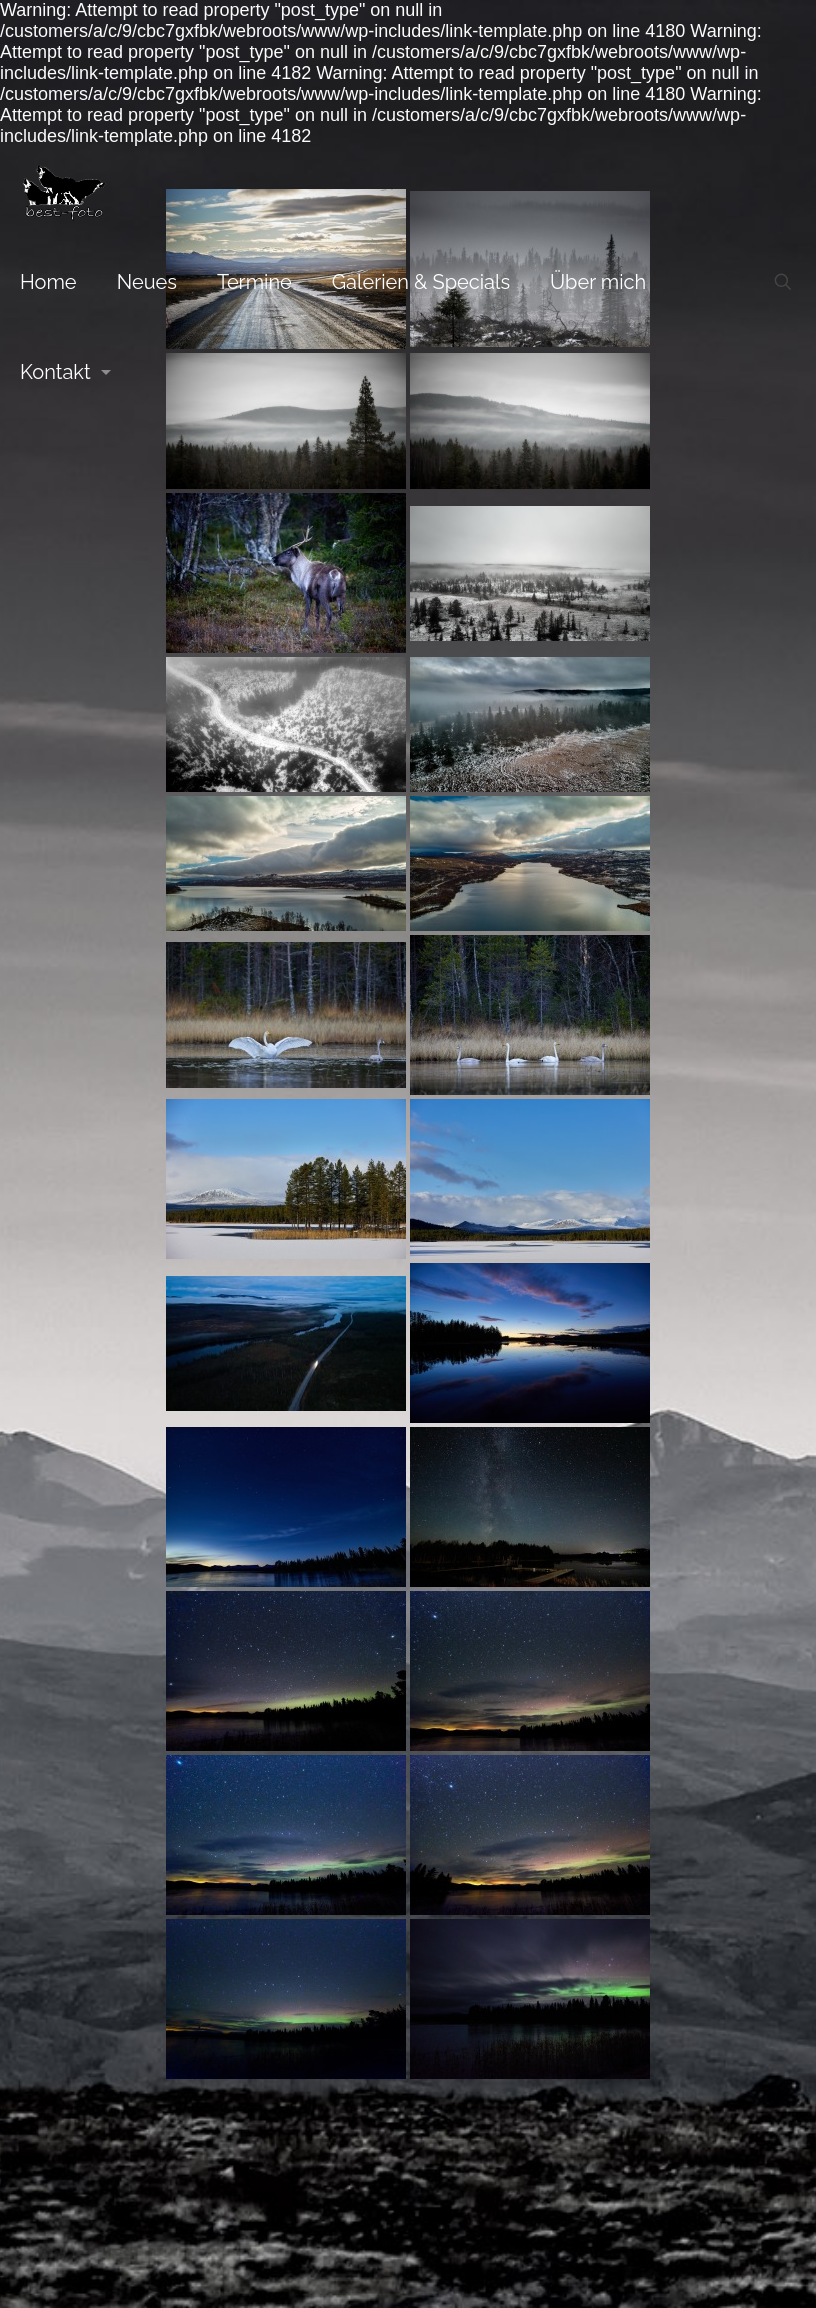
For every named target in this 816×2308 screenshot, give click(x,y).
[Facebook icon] (408, 1698)
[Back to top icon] (408, 1629)
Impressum (634, 1670)
